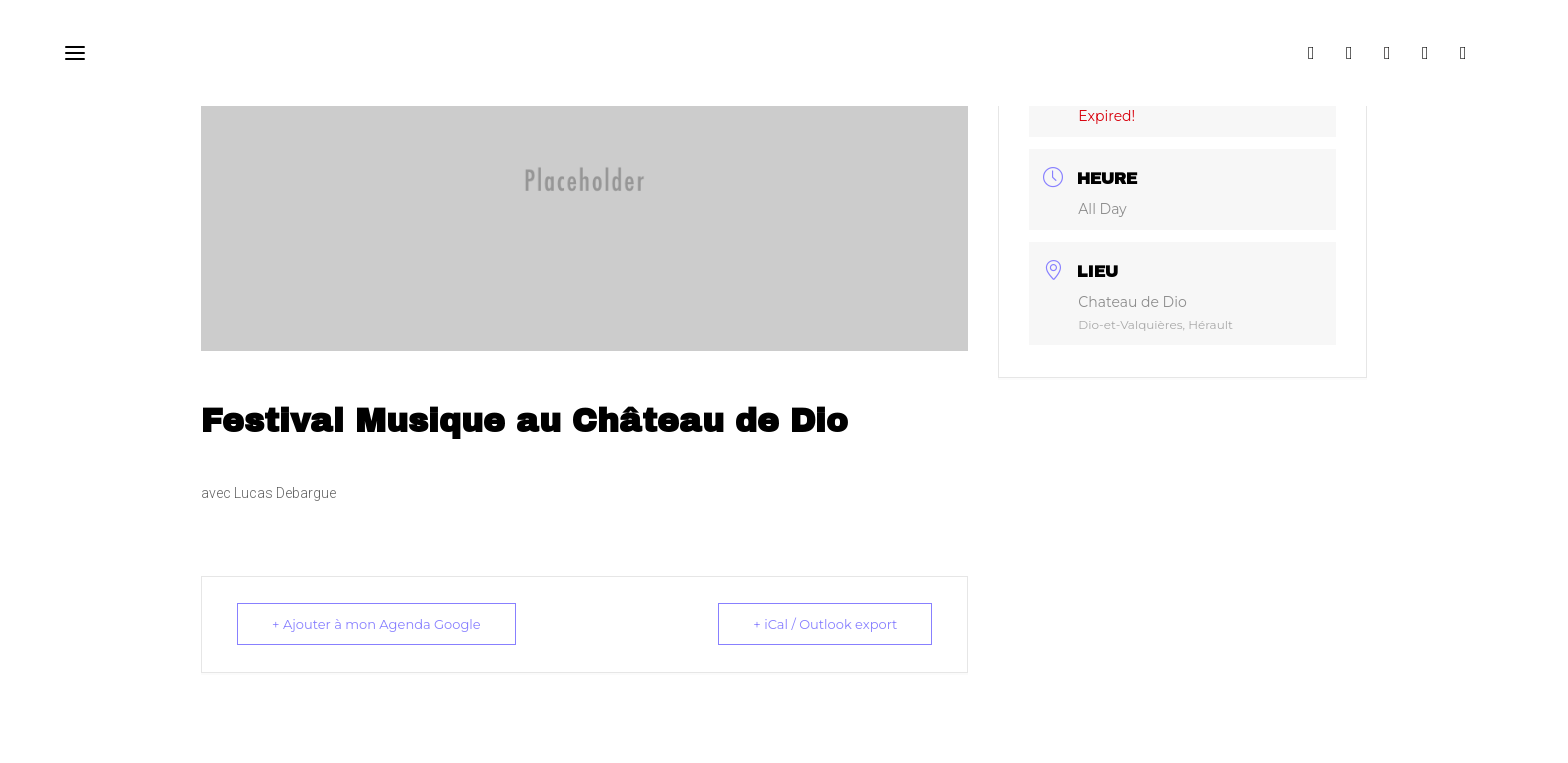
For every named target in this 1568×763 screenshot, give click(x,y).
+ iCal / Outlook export (825, 624)
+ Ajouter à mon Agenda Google (376, 624)
